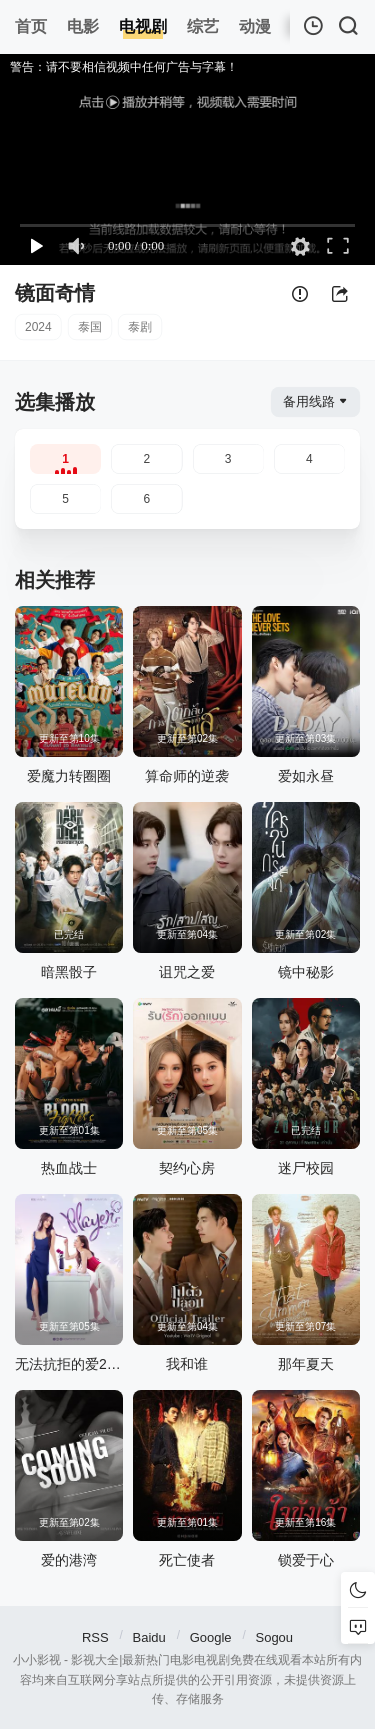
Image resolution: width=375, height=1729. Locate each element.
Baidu (149, 1637)
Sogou (274, 1637)
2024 (38, 327)
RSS (95, 1637)
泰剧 (140, 327)
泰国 (90, 327)
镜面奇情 (55, 293)
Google (211, 1637)
